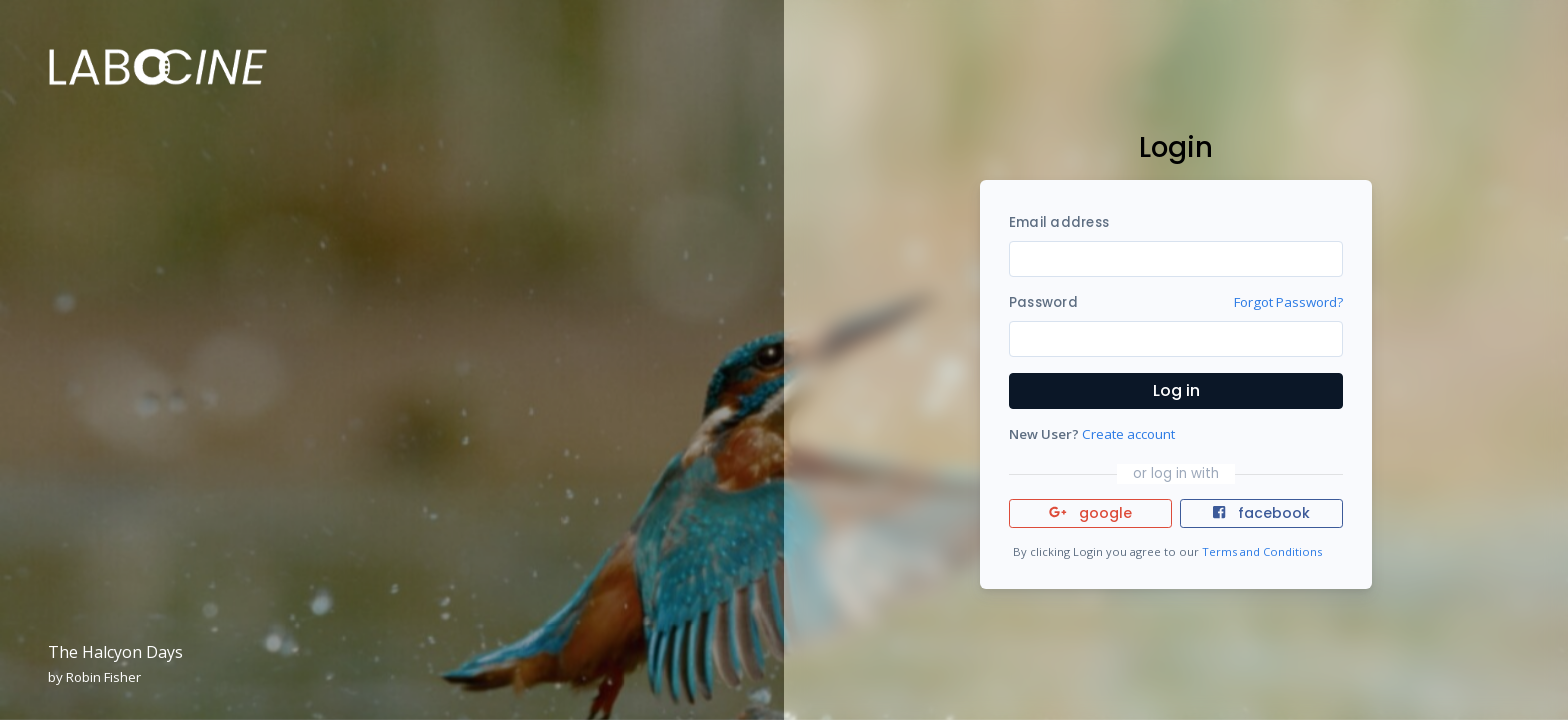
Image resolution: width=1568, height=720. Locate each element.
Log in (1176, 390)
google (1090, 513)
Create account (1128, 434)
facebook (1261, 513)
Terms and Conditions (1262, 551)
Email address (1059, 222)
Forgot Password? (1288, 302)
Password (1043, 302)
